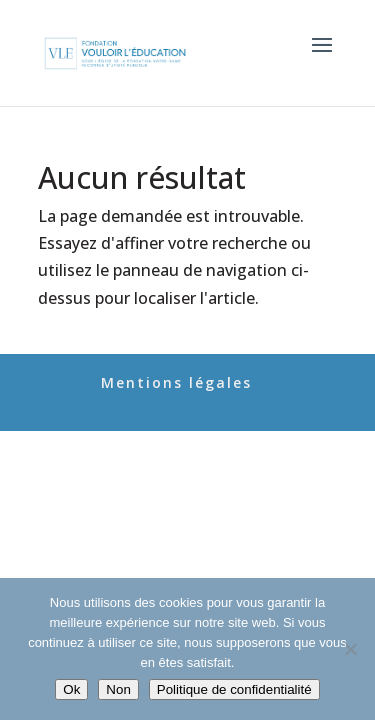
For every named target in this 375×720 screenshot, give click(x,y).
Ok (71, 689)
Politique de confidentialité (234, 689)
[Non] (350, 649)
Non (118, 689)
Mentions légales (176, 382)
